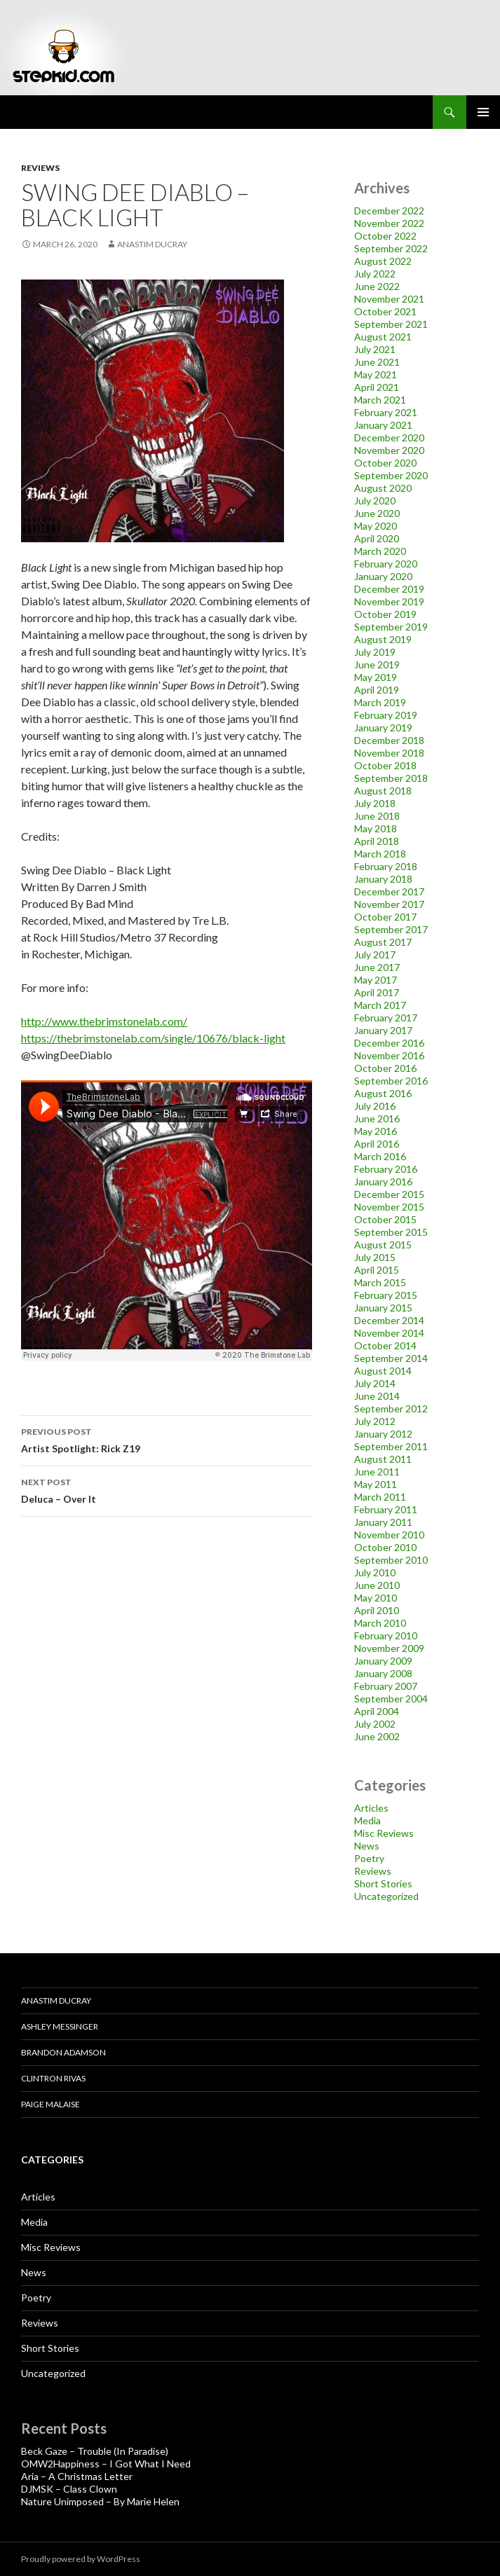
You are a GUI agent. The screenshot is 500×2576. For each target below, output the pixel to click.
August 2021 (383, 337)
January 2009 (383, 1661)
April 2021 (376, 387)
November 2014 (389, 1333)
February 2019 (385, 715)
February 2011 (385, 1509)
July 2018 (375, 803)
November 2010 (389, 1535)
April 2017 (376, 992)
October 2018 (385, 765)
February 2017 (385, 1018)
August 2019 (383, 639)
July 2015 (375, 1257)
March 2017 (380, 1005)
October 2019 (385, 614)
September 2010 (391, 1560)
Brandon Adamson (63, 2052)
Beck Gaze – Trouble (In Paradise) (94, 2451)
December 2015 (389, 1194)
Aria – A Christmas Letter (77, 2476)
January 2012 (383, 1434)
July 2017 (375, 954)
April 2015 (376, 1270)
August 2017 (383, 942)
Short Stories (383, 1883)
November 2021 (389, 299)
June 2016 (377, 1118)
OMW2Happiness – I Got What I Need (106, 2464)
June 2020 (377, 513)
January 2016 (383, 1181)
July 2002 (375, 1724)
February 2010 (385, 1635)
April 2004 (376, 1711)
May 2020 (375, 526)
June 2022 (377, 286)
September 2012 (391, 1408)
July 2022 (375, 274)
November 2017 (389, 904)
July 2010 (375, 1572)
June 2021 (377, 362)
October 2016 (385, 1068)
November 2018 (389, 753)
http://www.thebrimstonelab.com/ (104, 1021)
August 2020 (383, 488)
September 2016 (391, 1081)
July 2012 (375, 1421)
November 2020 (389, 450)
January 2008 (383, 1673)
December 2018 (389, 740)
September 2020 (391, 475)
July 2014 (375, 1383)
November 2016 (389, 1055)
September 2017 (391, 929)
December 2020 (389, 437)
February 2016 (385, 1169)
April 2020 (376, 538)
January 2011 (383, 1522)
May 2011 (375, 1484)
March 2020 (380, 551)
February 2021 (385, 412)
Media (367, 1820)
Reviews (40, 168)
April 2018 (376, 841)
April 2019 (376, 690)
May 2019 (375, 677)
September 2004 (391, 1698)
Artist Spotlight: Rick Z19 (166, 1439)
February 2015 (385, 1295)
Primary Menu (483, 112)
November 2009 (389, 1648)
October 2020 (385, 463)
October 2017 (385, 917)
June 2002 (377, 1736)
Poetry (369, 1858)
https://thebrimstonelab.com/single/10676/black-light (153, 1038)
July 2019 (375, 652)
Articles (371, 1808)
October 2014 (385, 1345)
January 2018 (383, 879)
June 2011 (377, 1472)
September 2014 (391, 1358)
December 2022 (389, 210)
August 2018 (383, 791)
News (366, 1846)
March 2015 (380, 1282)
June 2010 (377, 1585)
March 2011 (380, 1497)
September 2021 (391, 324)
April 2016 (376, 1144)
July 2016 (375, 1106)
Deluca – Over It (166, 1489)
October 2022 (385, 236)
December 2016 (389, 1043)
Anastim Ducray (152, 244)
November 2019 (389, 601)
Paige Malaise (50, 2104)
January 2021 (383, 425)
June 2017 (377, 967)
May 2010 (375, 1598)
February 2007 (385, 1686)
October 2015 (385, 1219)
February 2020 (385, 564)
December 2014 (389, 1320)
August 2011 (383, 1459)
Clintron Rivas (53, 2078)
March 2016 (380, 1156)
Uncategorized (386, 1896)
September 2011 (391, 1446)
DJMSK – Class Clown (69, 2489)
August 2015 (383, 1245)
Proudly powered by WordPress (80, 2559)
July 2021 (375, 349)
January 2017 (383, 1030)
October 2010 (385, 1547)
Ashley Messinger (59, 2026)
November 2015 (389, 1207)
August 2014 (383, 1371)
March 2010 (380, 1623)
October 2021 (385, 311)
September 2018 (391, 778)
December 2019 (389, 589)
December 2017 (389, 891)
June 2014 (377, 1396)
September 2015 (391, 1232)
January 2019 (383, 727)
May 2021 (375, 374)
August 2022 (383, 261)
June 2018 (377, 816)
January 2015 (383, 1308)
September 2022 (391, 248)
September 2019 (391, 627)
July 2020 (375, 501)
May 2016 (375, 1131)
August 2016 (383, 1093)
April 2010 (376, 1610)
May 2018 (375, 828)
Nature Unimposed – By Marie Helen (100, 2501)
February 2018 (385, 866)
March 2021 (380, 400)
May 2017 (375, 980)
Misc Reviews (384, 1833)
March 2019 (380, 702)
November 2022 (389, 223)
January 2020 (383, 576)
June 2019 (377, 664)
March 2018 (380, 854)
